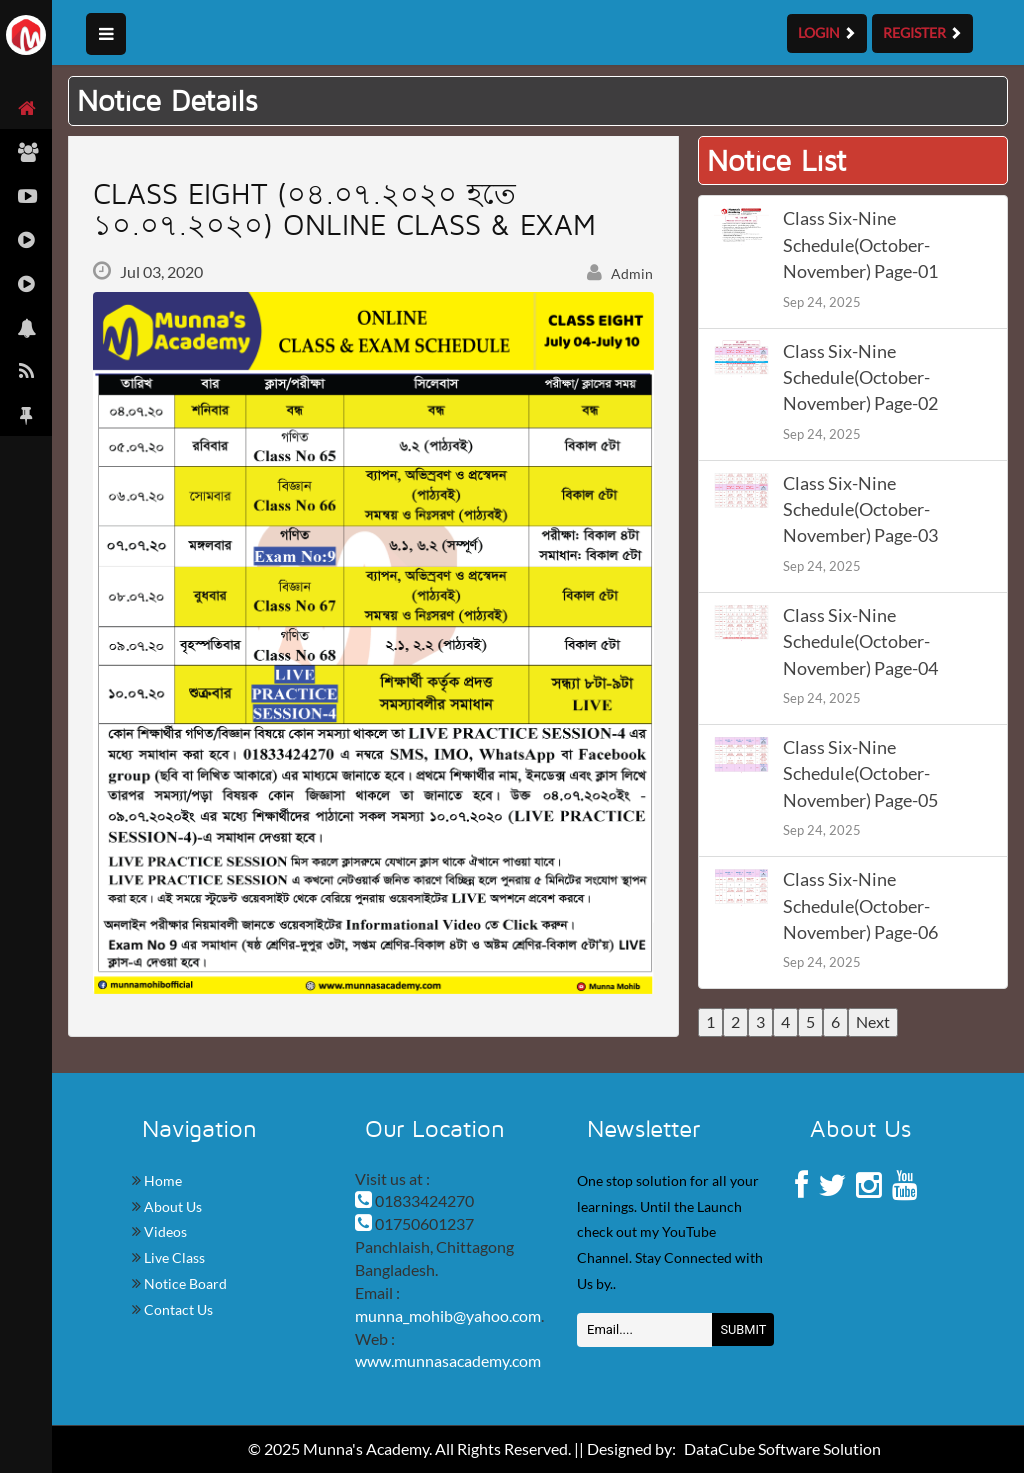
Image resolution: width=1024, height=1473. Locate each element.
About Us (171, 1206)
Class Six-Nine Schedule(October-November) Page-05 (860, 774)
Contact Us (177, 1309)
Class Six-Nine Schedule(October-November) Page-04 (860, 642)
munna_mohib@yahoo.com (448, 1315)
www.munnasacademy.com (448, 1360)
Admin (620, 273)
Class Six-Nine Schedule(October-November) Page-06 (860, 906)
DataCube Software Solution (782, 1448)
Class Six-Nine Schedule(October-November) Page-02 (860, 378)
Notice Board (184, 1283)
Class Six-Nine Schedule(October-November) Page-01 (860, 245)
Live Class (173, 1257)
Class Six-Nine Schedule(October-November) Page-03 (860, 510)
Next (873, 1021)
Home (161, 1180)
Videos (164, 1231)
